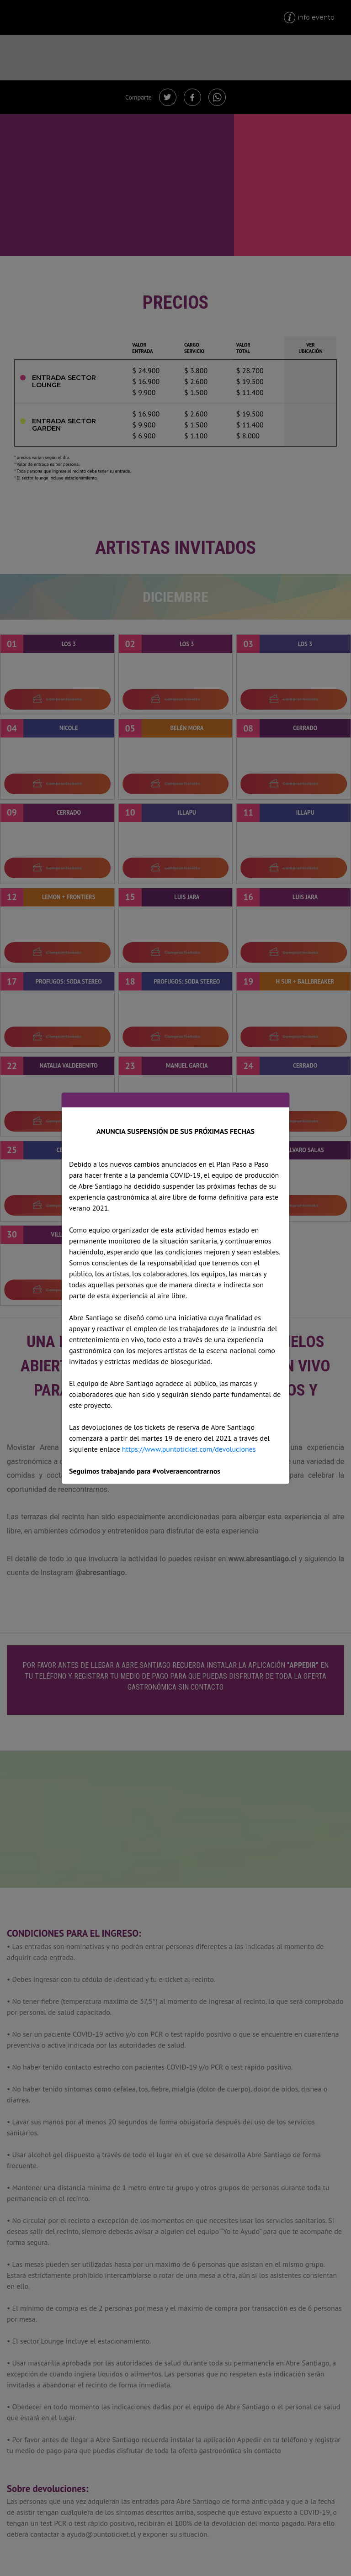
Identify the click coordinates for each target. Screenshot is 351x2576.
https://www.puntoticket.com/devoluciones (189, 1449)
